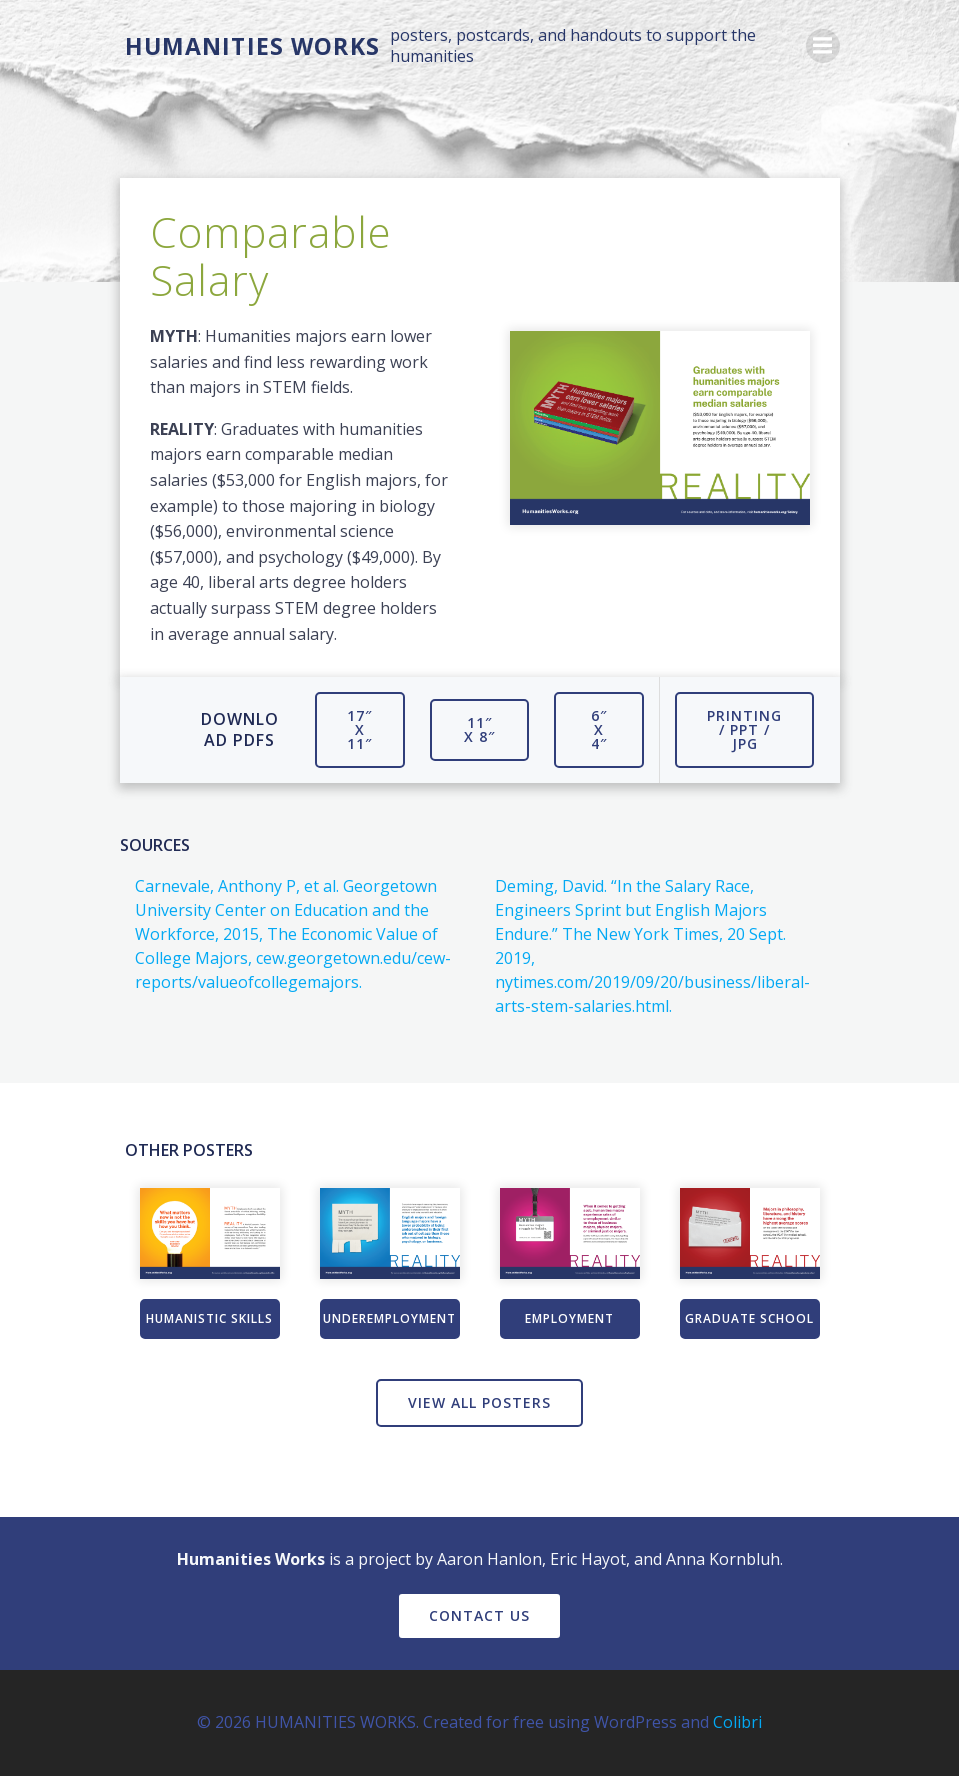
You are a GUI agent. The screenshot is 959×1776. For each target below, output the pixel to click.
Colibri (737, 1722)
